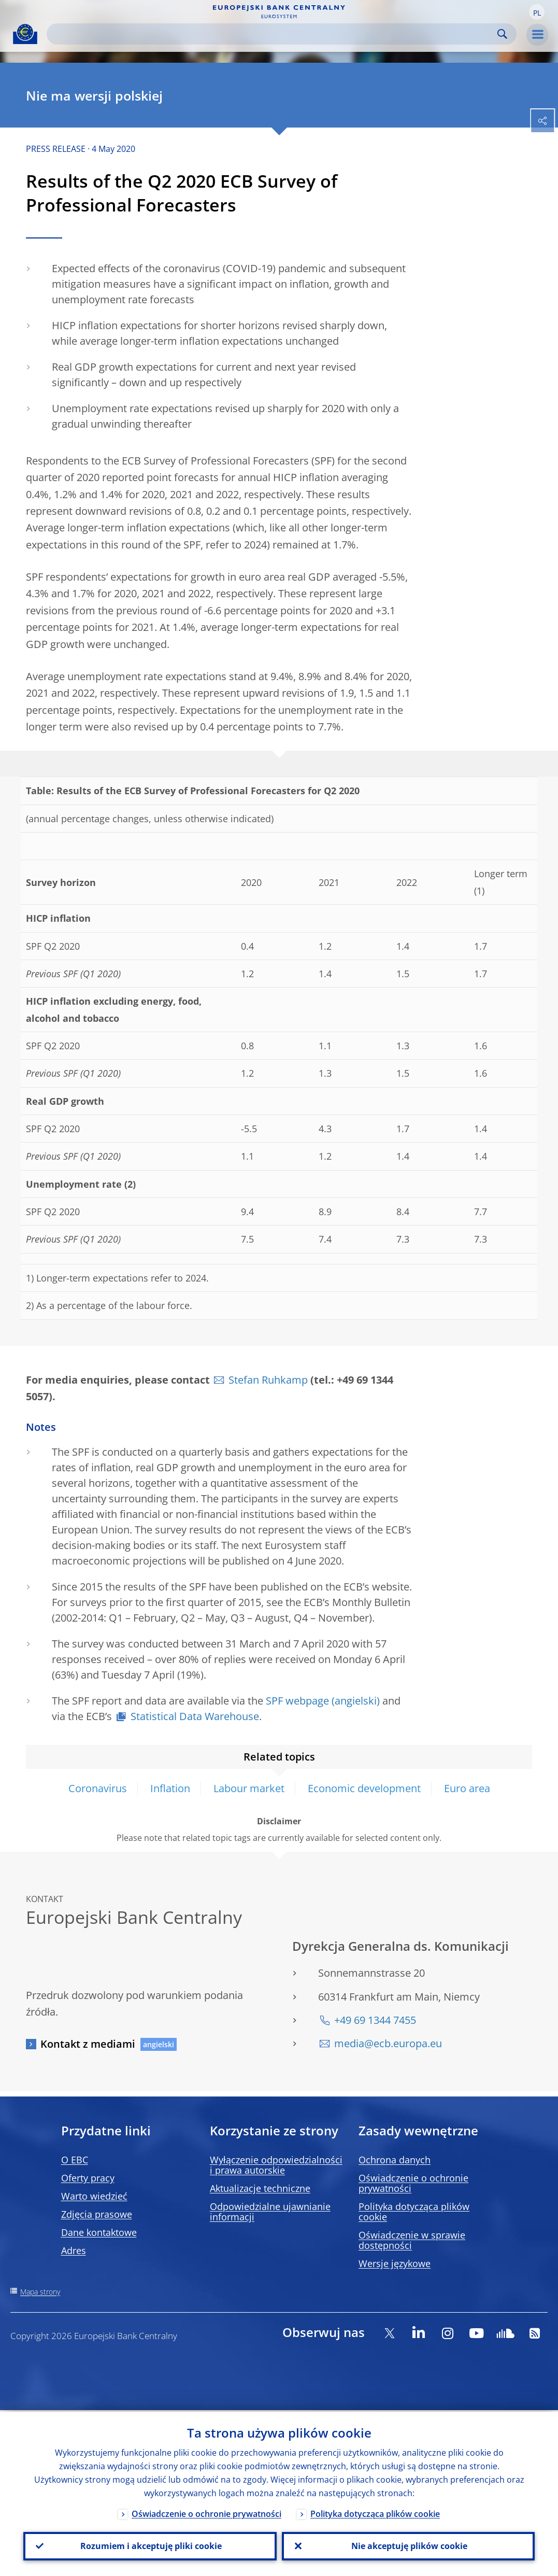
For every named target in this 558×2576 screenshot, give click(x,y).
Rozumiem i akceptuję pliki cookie (150, 2545)
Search (502, 34)
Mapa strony (40, 2292)
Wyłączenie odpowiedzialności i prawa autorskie (276, 2164)
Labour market (248, 1788)
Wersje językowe (395, 2263)
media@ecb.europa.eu (388, 2043)
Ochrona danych (395, 2159)
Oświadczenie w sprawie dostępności (412, 2240)
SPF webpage (297, 1701)
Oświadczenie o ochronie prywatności (413, 2183)
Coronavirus (97, 1788)
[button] (537, 12)
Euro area (467, 1788)
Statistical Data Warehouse (195, 1716)
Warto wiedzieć (94, 2196)
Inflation (170, 1788)
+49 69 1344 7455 (375, 2020)
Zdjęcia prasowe (96, 2214)
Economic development (364, 1788)
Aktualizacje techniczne (260, 2188)
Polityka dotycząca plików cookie (414, 2211)
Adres (73, 2250)
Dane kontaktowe (99, 2232)
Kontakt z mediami (87, 2044)
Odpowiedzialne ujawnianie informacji (270, 2211)
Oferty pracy (88, 2178)
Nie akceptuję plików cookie (408, 2545)
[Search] (273, 34)
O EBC (74, 2159)
